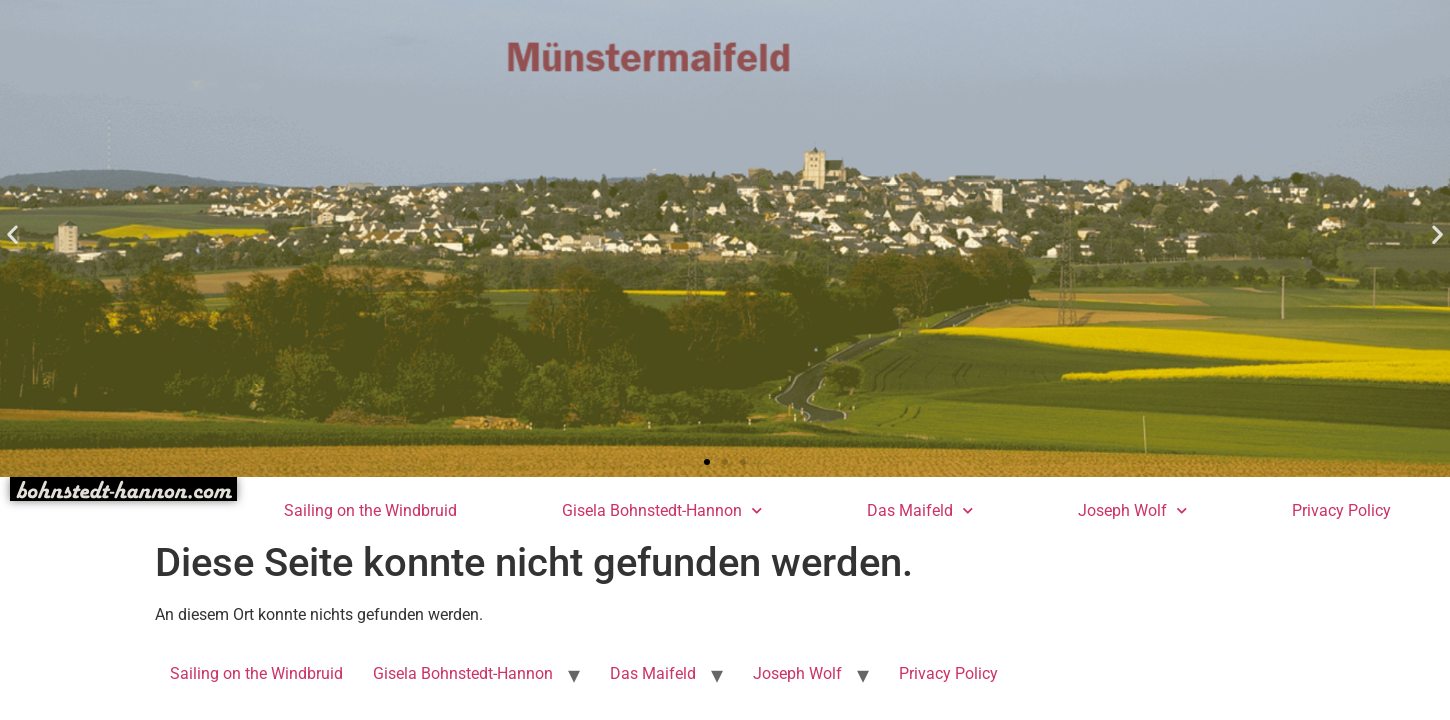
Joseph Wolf (1132, 511)
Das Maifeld (920, 511)
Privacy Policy (1341, 510)
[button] (12, 233)
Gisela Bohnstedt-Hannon (662, 511)
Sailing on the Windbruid (370, 510)
